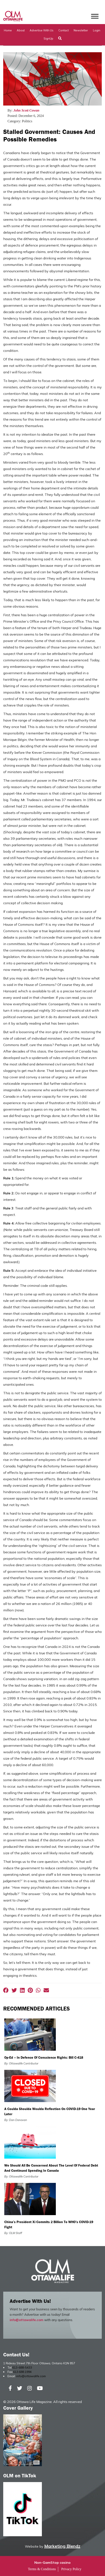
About (21, 30)
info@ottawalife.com (26, 2320)
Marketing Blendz (62, 2546)
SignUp (48, 38)
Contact (63, 30)
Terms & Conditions (42, 2569)
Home (8, 30)
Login (96, 30)
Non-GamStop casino (52, 2562)
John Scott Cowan (26, 110)
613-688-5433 (22, 2367)
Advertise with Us (41, 30)
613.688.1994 (22, 2372)
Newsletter (81, 30)
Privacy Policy (71, 2569)
